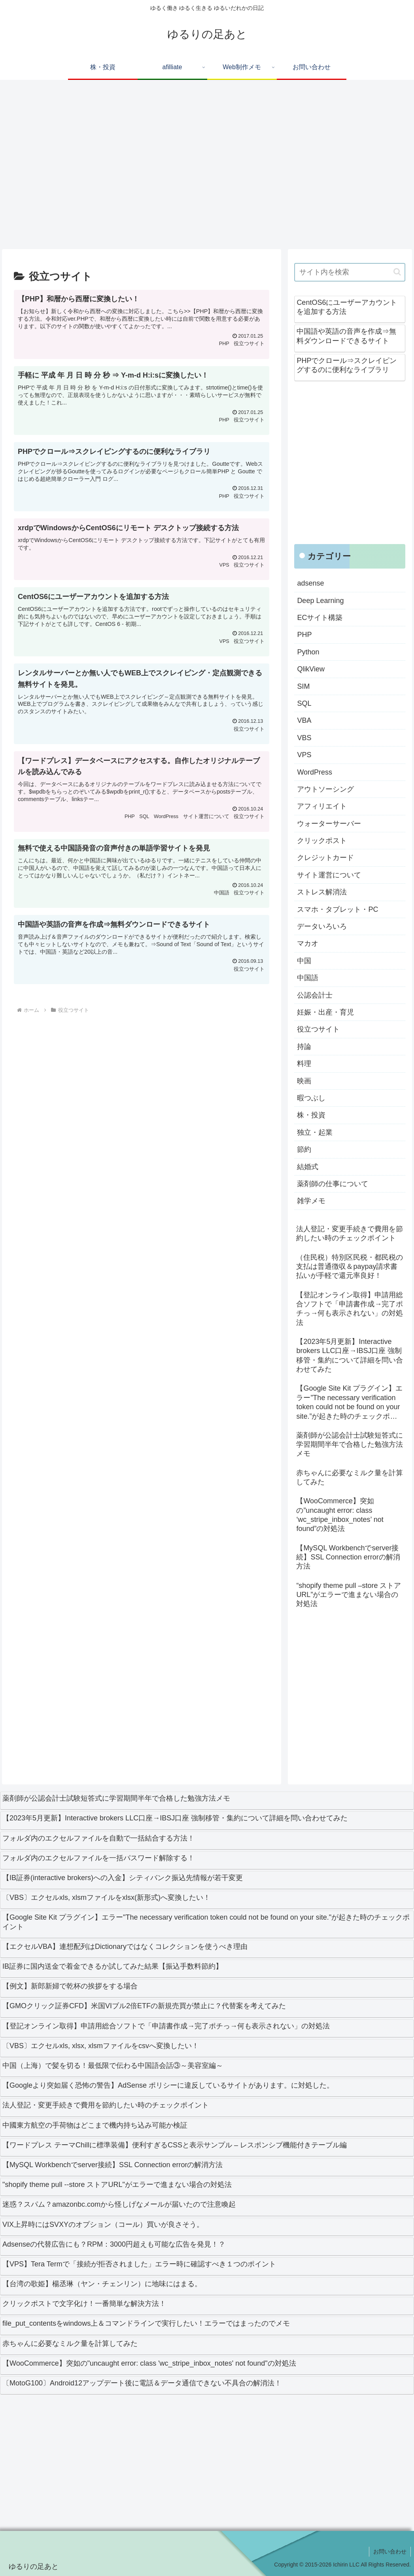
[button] (397, 271)
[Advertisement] (207, 168)
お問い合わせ (389, 2551)
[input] (349, 272)
